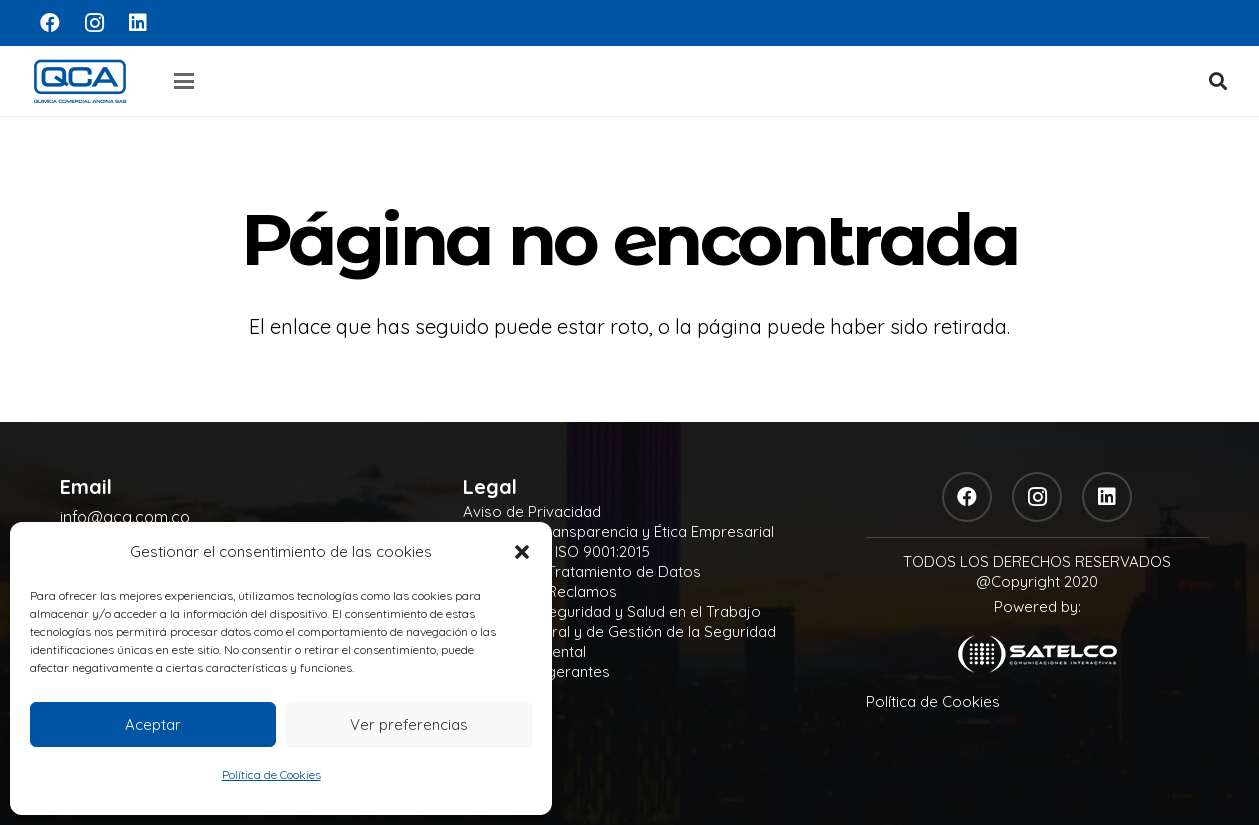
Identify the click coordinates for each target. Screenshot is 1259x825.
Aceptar (153, 724)
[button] (522, 552)
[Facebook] (50, 23)
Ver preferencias (409, 724)
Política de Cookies (271, 774)
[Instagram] (94, 23)
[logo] (80, 81)
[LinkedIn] (138, 23)
